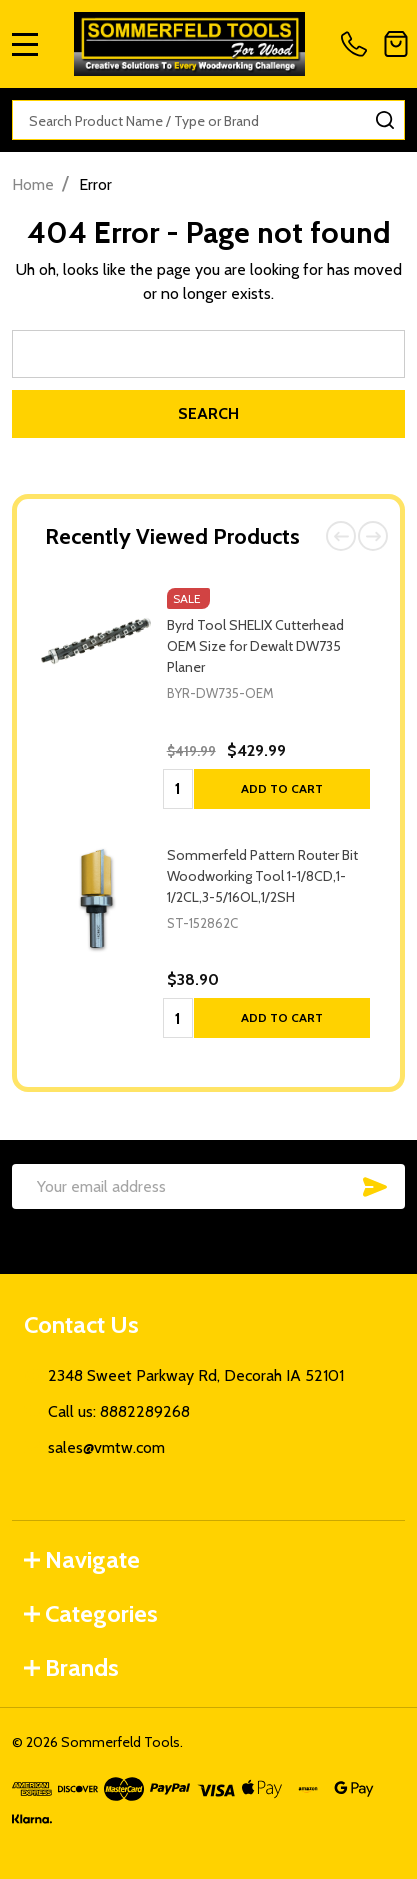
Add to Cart (282, 788)
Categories (91, 1613)
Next (373, 536)
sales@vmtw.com (106, 1447)
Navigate (82, 1559)
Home (33, 184)
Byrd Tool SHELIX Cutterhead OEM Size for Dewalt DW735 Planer (255, 646)
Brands (71, 1667)
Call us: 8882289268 (119, 1411)
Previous (341, 536)
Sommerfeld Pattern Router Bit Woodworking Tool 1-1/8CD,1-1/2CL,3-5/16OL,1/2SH (262, 876)
